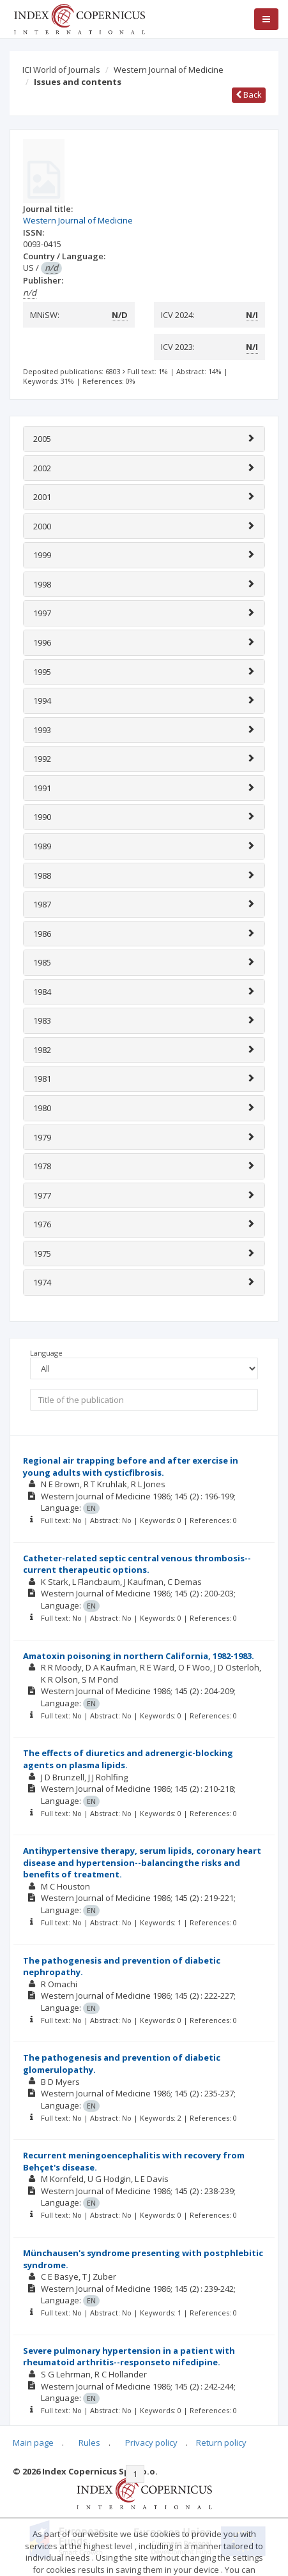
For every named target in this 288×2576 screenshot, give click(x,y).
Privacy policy (151, 2442)
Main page (33, 2442)
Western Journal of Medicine (169, 69)
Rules (89, 2442)
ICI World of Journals (61, 69)
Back (249, 94)
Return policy (221, 2442)
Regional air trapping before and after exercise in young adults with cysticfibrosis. (130, 1466)
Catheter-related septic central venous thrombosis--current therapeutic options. (137, 1564)
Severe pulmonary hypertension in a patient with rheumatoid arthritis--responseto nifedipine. (129, 2356)
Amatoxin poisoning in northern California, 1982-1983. (138, 1656)
